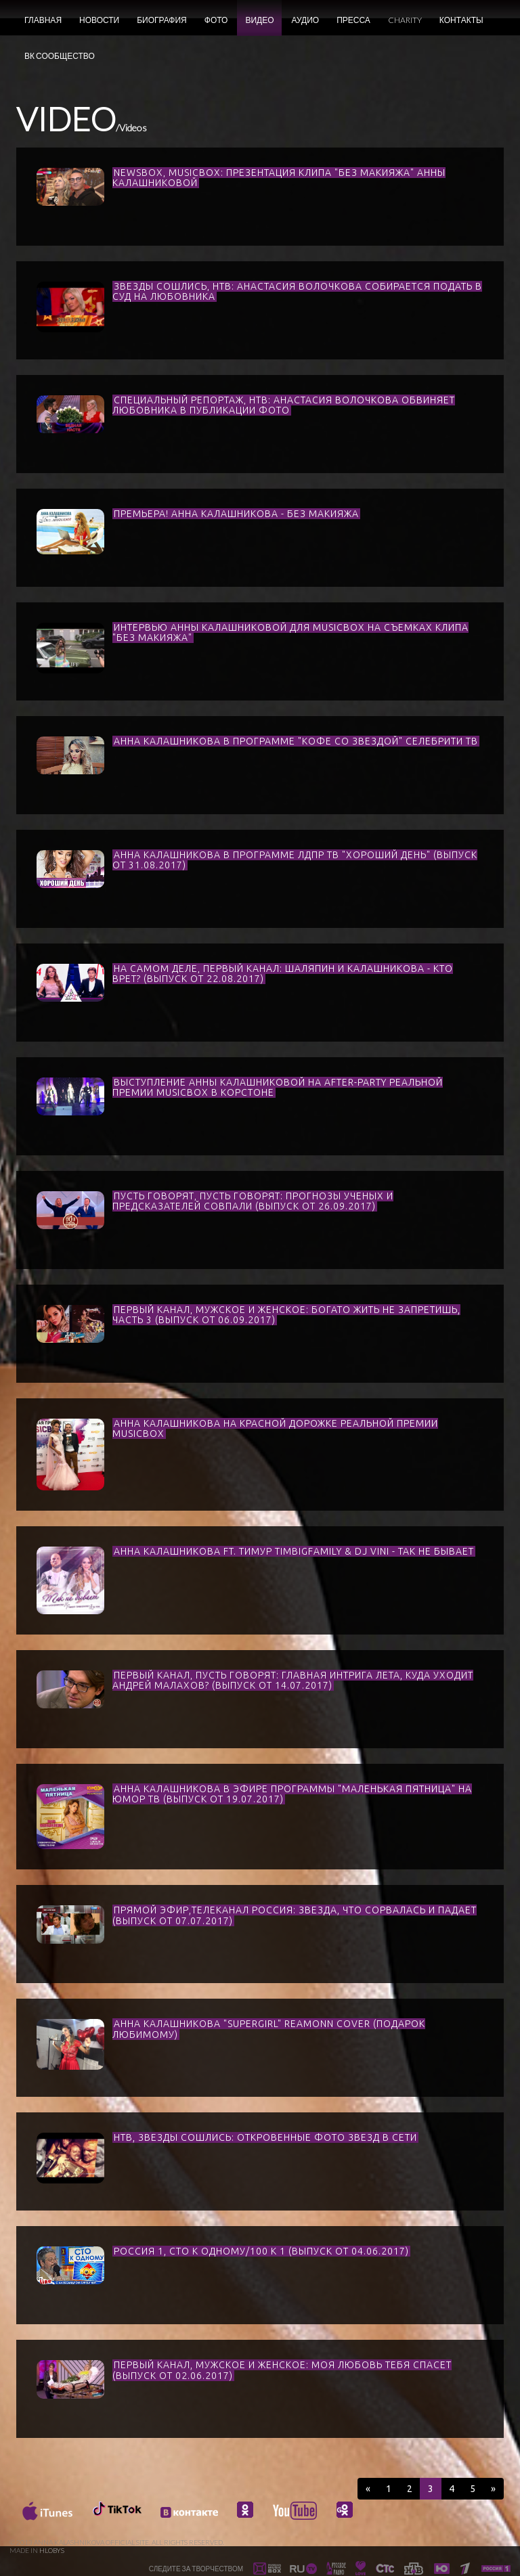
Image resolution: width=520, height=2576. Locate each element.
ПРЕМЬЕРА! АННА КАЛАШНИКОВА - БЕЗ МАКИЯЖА (236, 513)
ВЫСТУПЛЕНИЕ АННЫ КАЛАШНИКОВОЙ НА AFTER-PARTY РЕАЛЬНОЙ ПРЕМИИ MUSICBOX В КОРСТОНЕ (277, 1087)
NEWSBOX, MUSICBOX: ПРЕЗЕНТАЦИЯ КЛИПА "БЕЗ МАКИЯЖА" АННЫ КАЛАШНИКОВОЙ (279, 177)
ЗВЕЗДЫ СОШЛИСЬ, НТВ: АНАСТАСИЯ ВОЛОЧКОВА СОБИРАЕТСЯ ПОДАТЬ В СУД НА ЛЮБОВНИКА (297, 291)
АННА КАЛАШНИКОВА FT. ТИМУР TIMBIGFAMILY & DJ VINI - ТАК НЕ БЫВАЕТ (294, 1551)
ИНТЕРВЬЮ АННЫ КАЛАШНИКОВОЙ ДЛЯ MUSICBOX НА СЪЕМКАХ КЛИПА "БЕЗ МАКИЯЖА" (290, 632)
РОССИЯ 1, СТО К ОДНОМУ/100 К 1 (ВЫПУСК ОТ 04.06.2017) (261, 2251)
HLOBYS (51, 2550)
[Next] (493, 2489)
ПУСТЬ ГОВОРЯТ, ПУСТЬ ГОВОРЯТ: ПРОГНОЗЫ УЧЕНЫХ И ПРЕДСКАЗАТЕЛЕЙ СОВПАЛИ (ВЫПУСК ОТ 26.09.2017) (252, 1201)
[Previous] (368, 2489)
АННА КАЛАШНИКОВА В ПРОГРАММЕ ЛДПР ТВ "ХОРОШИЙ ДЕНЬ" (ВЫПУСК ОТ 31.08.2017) (294, 859)
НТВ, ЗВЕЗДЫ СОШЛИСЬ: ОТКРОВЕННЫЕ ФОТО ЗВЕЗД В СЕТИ (265, 2137)
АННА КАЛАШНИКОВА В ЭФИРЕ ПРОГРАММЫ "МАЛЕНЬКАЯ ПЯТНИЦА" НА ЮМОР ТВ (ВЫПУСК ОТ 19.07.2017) (292, 1793)
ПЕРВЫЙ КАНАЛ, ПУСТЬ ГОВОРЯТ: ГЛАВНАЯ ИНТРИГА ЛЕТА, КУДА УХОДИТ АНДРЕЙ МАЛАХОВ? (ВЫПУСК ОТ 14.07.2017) (292, 1680)
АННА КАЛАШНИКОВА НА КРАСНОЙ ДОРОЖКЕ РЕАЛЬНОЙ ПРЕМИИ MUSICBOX (275, 1428)
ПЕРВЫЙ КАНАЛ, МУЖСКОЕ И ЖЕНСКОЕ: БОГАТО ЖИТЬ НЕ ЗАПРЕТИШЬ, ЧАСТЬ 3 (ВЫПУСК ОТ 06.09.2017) (286, 1314)
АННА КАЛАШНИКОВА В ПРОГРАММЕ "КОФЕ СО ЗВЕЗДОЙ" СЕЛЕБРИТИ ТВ (296, 741)
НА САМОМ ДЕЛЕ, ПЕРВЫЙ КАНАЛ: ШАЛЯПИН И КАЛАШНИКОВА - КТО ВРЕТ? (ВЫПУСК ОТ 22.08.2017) (282, 973)
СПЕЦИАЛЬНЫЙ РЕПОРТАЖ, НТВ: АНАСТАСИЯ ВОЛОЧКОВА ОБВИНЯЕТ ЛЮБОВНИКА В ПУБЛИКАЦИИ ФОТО (283, 405)
